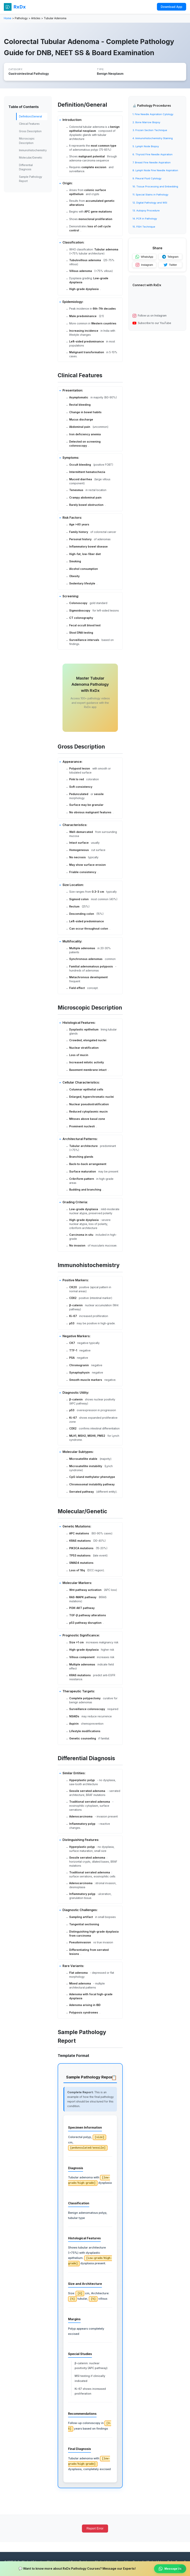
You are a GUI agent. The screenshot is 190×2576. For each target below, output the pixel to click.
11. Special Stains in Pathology (150, 194)
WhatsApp (144, 257)
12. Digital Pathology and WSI (149, 202)
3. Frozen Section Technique (149, 130)
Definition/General (30, 116)
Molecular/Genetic (30, 157)
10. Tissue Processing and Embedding (155, 186)
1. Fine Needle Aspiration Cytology (152, 114)
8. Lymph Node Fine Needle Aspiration (155, 170)
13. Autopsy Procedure (146, 210)
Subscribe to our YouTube (151, 323)
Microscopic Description (27, 140)
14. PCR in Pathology (144, 218)
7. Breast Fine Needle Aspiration (151, 162)
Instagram (144, 265)
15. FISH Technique (143, 226)
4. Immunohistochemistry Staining (152, 138)
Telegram (170, 257)
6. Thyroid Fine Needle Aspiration (152, 154)
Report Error (95, 2528)
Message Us (170, 2569)
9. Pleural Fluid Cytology (146, 178)
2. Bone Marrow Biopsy (146, 122)
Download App (171, 7)
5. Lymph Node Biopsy (145, 146)
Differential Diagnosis (26, 167)
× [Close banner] (182, 2568)
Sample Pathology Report (30, 179)
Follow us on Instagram (149, 316)
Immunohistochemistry (33, 150)
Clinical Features (29, 123)
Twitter (170, 265)
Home (7, 18)
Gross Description (30, 131)
